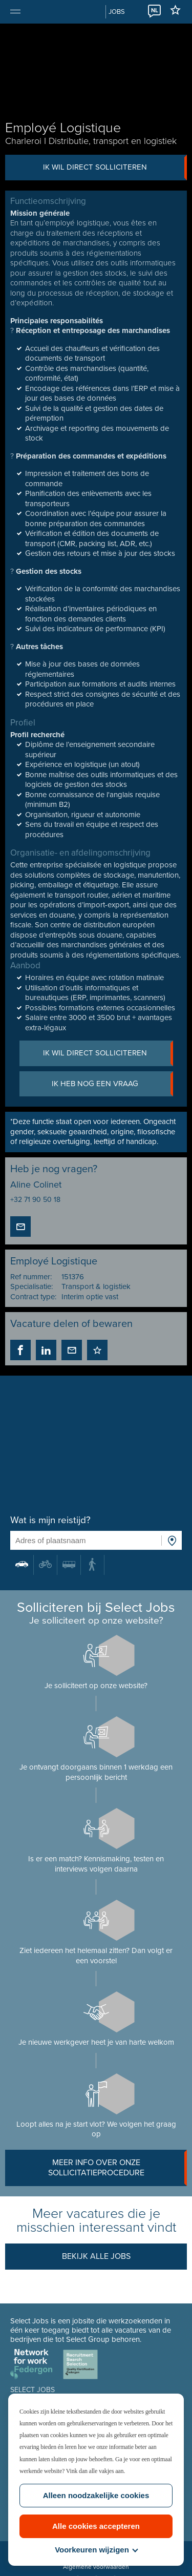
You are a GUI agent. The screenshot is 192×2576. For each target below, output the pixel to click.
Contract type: (33, 1296)
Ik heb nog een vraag (112, 1084)
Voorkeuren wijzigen (96, 2549)
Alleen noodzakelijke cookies (96, 2495)
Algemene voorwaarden (96, 2566)
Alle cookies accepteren (96, 2526)
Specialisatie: (31, 1286)
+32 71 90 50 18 (35, 1199)
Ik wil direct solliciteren (115, 167)
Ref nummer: (31, 1276)
